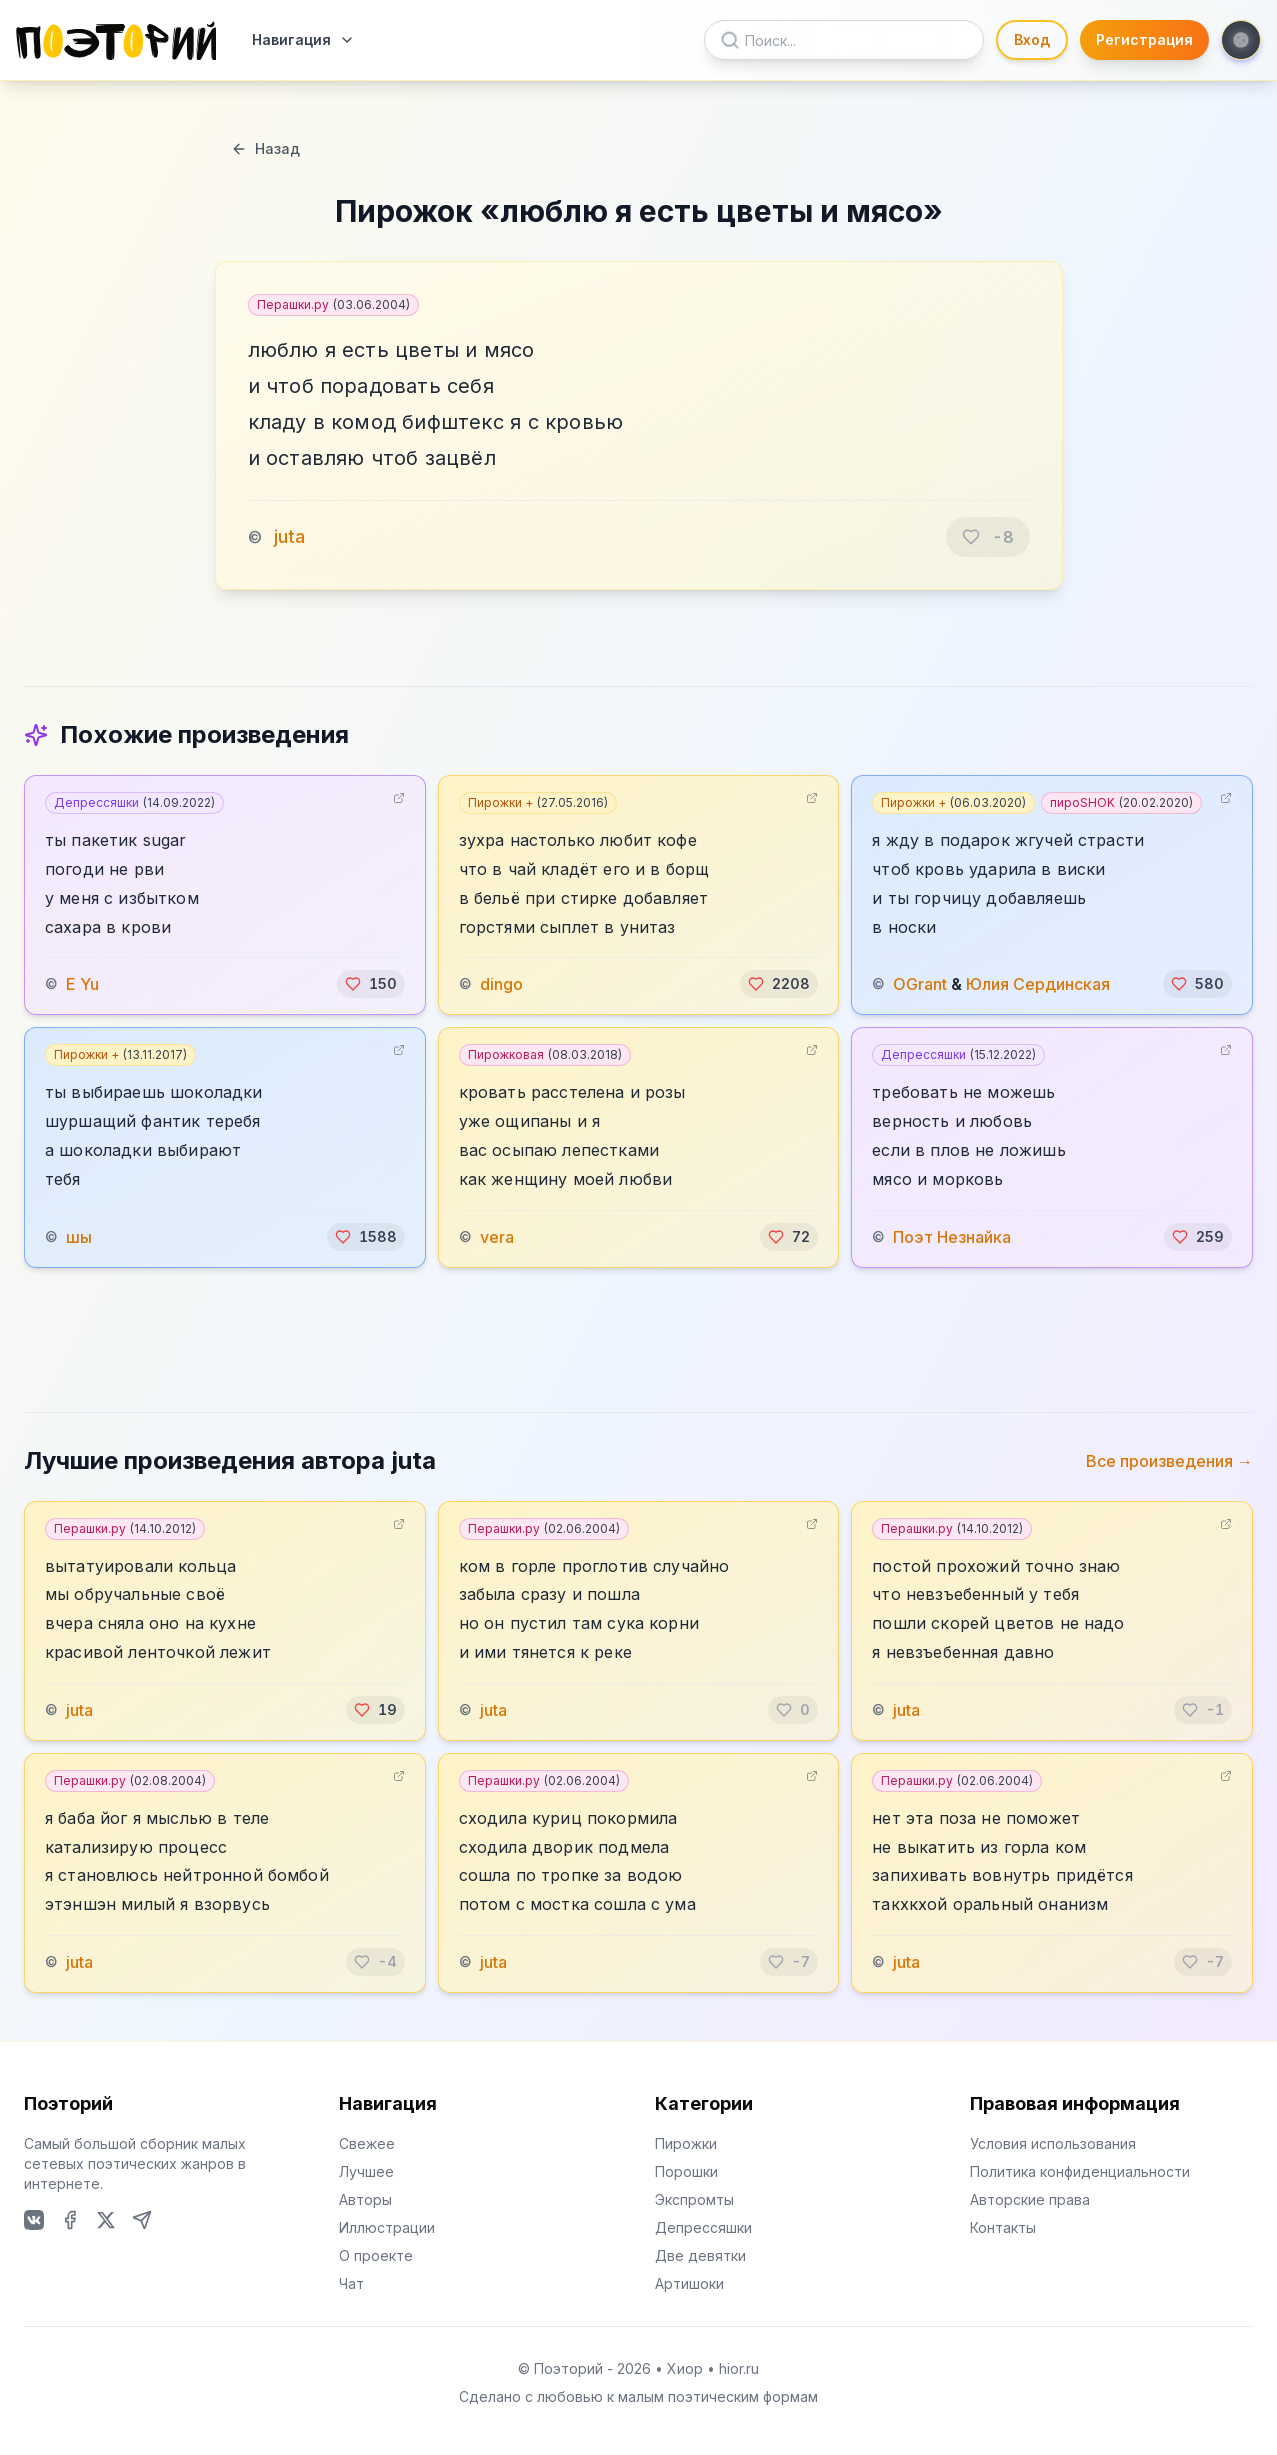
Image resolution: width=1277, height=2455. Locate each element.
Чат (351, 2283)
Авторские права (1030, 2199)
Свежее (367, 2143)
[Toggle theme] (1241, 40)
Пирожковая (545, 1054)
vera (497, 1237)
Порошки (686, 2171)
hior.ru (739, 2368)
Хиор (685, 2368)
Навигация (303, 39)
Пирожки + (538, 802)
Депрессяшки (134, 802)
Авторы (365, 2199)
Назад (265, 148)
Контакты (1003, 2227)
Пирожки (686, 2143)
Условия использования (1053, 2143)
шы (79, 1237)
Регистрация (1144, 39)
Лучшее (366, 2171)
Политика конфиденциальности (1080, 2171)
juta (289, 536)
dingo (501, 984)
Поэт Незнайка (952, 1237)
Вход (1032, 39)
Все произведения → (1169, 1461)
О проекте (376, 2255)
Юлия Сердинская (1038, 984)
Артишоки (689, 2283)
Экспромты (694, 2199)
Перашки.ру (333, 304)
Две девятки (700, 2255)
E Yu (82, 984)
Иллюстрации (387, 2227)
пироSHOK (1121, 802)
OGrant (920, 984)
